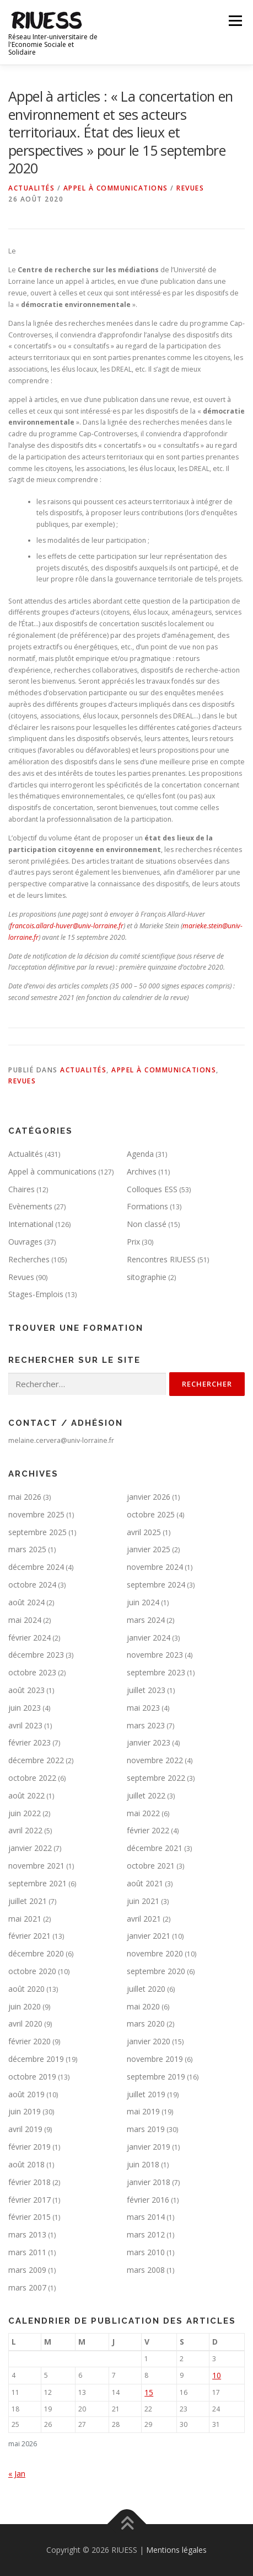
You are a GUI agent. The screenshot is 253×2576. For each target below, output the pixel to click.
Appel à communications (115, 188)
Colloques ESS (152, 1189)
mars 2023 (146, 1725)
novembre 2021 (36, 1865)
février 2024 (29, 1637)
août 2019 (26, 2094)
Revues (190, 188)
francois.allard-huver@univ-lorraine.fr (66, 925)
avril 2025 (144, 1532)
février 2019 (29, 2146)
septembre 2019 (156, 2076)
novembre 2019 (155, 2059)
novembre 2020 (155, 1953)
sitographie (146, 1277)
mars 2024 (146, 1620)
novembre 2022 (155, 1760)
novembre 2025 (36, 1514)
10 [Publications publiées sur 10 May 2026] (216, 2375)
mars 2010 (146, 2252)
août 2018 (26, 2164)
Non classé (146, 1224)
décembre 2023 (36, 1654)
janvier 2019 (148, 2146)
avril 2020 (25, 2023)
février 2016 (148, 2199)
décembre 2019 (36, 2059)
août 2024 (26, 1602)
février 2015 (29, 2217)
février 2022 (148, 1830)
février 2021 (29, 1935)
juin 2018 (143, 2164)
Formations (147, 1206)
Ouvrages (25, 1241)
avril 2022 (25, 1830)
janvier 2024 (148, 1637)
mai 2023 (143, 1707)
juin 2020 (24, 2006)
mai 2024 (24, 1620)
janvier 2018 (148, 2182)
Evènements (30, 1206)
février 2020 (29, 2041)
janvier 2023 (148, 1742)
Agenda (140, 1154)
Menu (234, 20)
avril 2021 (144, 1918)
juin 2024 (143, 1602)
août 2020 (26, 1988)
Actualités (31, 188)
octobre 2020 (32, 1971)
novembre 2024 (155, 1567)
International (30, 1224)
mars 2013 (27, 2234)
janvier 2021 (148, 1935)
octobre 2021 (151, 1865)
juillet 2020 (146, 1988)
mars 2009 (27, 2270)
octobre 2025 (151, 1514)
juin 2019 (24, 2111)
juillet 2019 (146, 2094)
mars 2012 (146, 2234)
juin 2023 (24, 1707)
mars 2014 (146, 2217)
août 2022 (26, 1795)
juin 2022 (24, 1813)
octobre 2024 (32, 1584)
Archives (142, 1171)
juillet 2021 (27, 1901)
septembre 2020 (156, 1971)
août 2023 (26, 1690)
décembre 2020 (36, 1953)
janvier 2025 (148, 1549)
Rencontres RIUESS (161, 1259)
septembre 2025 (37, 1532)
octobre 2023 (32, 1672)
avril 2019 (25, 2129)
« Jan (16, 2473)
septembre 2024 (156, 1584)
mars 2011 (27, 2252)
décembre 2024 (36, 1567)
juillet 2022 (146, 1795)
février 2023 (29, 1742)
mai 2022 (143, 1813)
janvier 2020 (148, 2041)
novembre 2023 (155, 1654)
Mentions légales (176, 2550)
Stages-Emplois (35, 1294)
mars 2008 (146, 2270)
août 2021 (145, 1883)
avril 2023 (25, 1725)
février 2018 (29, 2182)
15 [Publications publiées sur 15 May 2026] (148, 2392)
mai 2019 (143, 2111)
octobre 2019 (32, 2076)
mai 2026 (24, 1496)
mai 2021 (24, 1918)
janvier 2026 (148, 1496)
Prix (133, 1241)
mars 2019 (146, 2129)
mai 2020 (143, 2006)
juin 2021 (143, 1901)
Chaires (21, 1189)
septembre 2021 (37, 1883)
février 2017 (29, 2199)
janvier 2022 (30, 1848)
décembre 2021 (154, 1848)
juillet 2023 (146, 1690)
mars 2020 (146, 2023)
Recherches (29, 1259)
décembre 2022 (36, 1760)
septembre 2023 (156, 1672)
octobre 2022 (32, 1778)
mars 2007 (27, 2287)
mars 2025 (27, 1549)
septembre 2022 (156, 1778)
